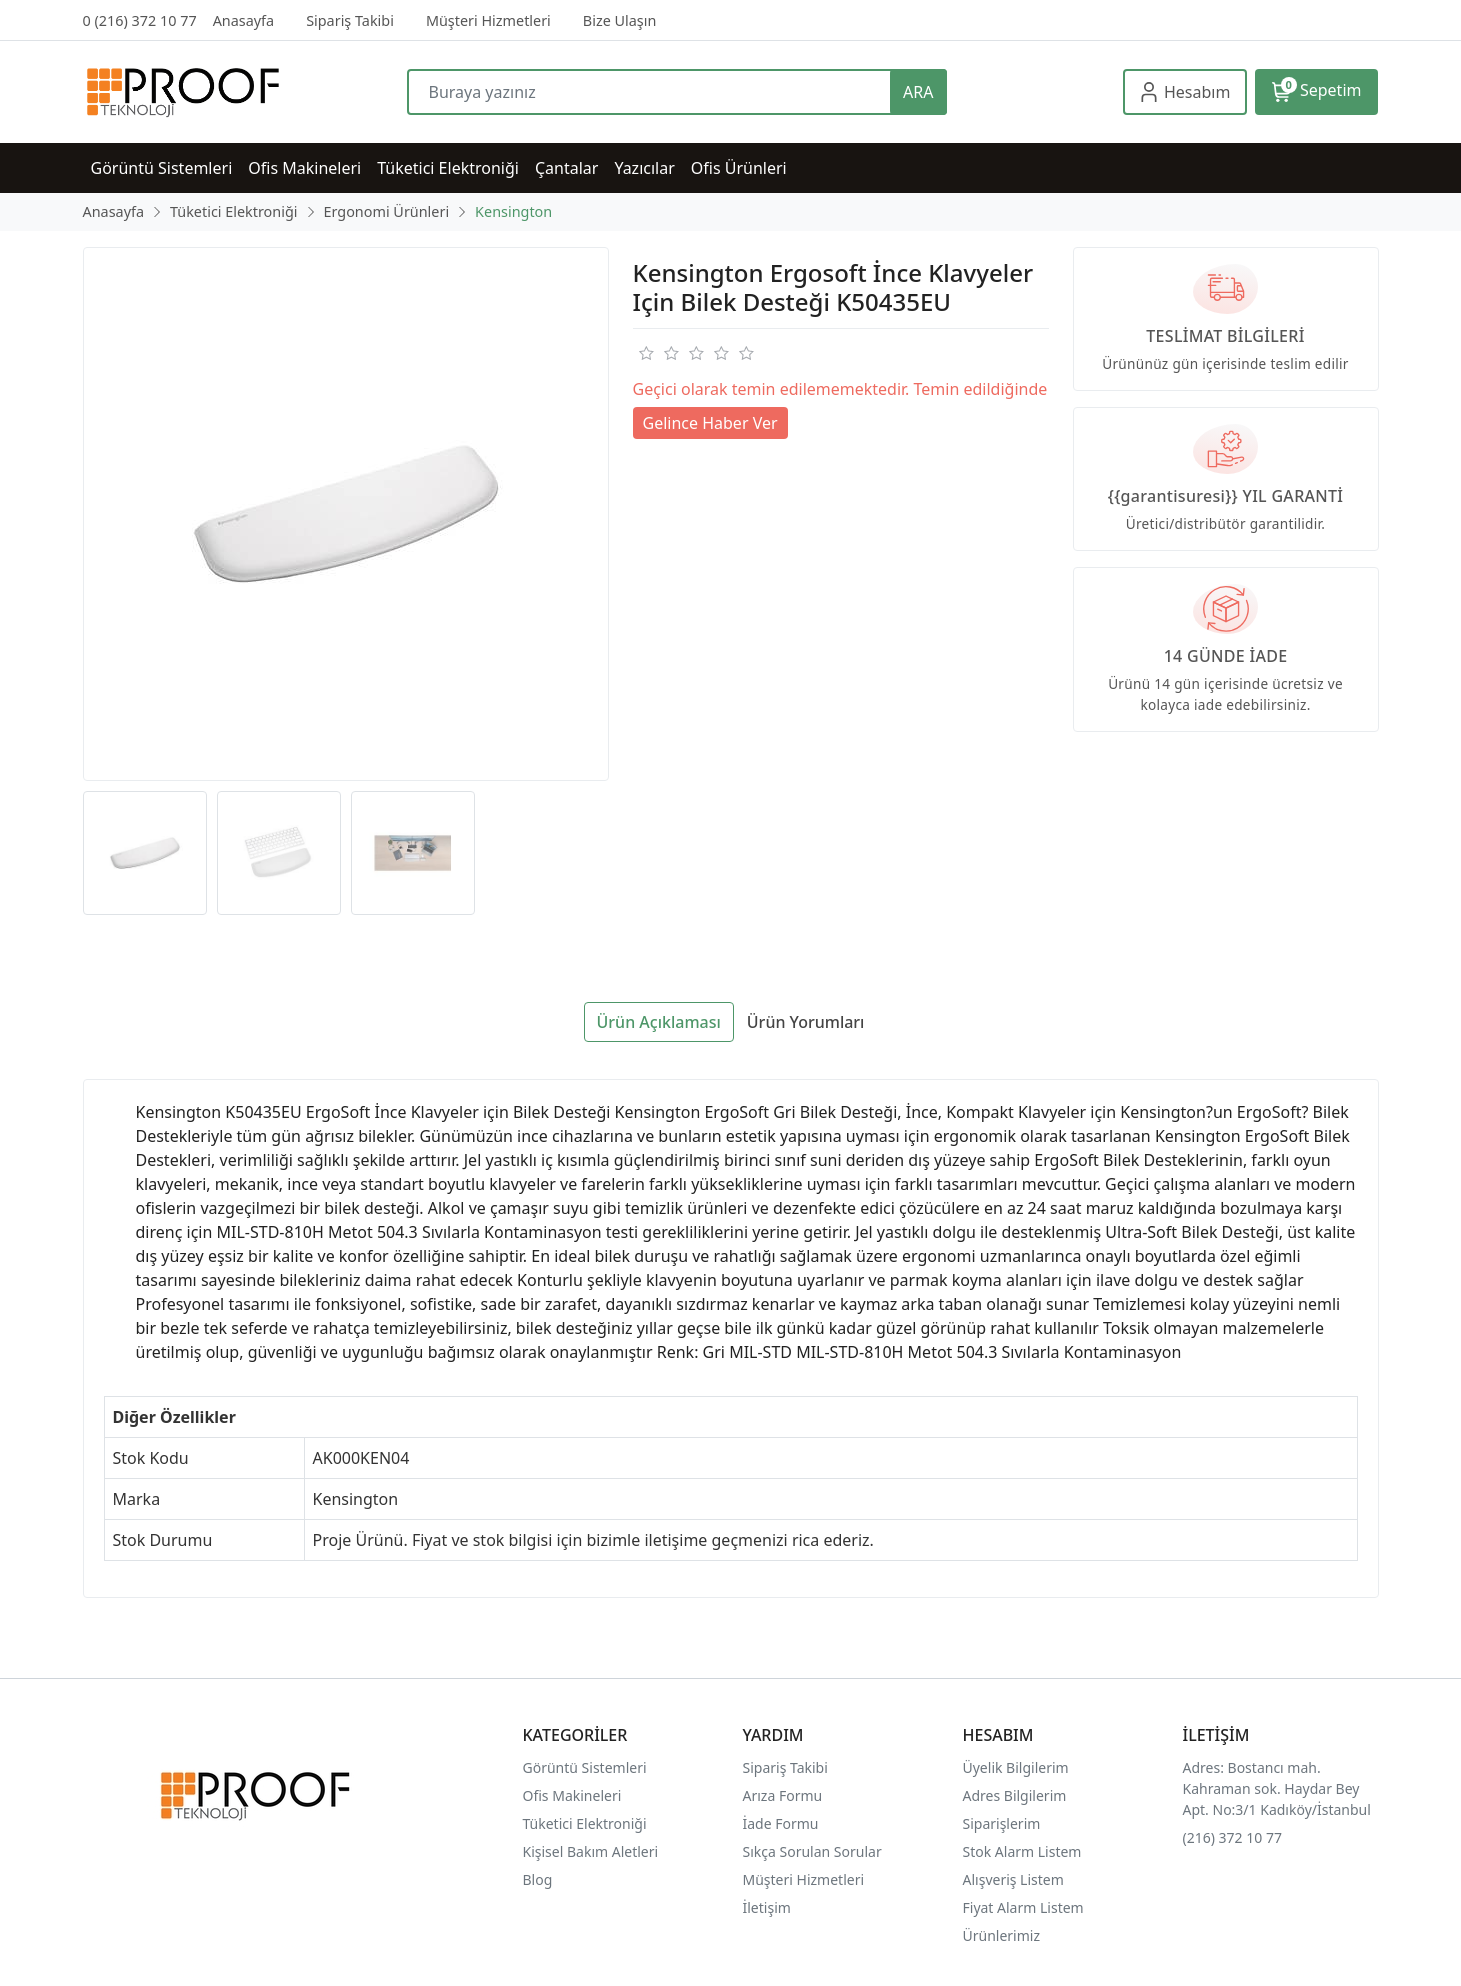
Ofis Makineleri (572, 1795)
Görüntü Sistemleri (585, 1767)
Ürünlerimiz (1002, 1935)
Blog (538, 1879)
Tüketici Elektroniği (585, 1823)
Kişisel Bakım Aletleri (591, 1851)
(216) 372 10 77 (1232, 1837)
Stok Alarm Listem (1022, 1851)
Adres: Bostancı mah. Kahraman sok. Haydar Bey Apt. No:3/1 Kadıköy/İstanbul (1277, 1788)
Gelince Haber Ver (710, 423)
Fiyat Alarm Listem (1023, 1907)
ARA (918, 92)
